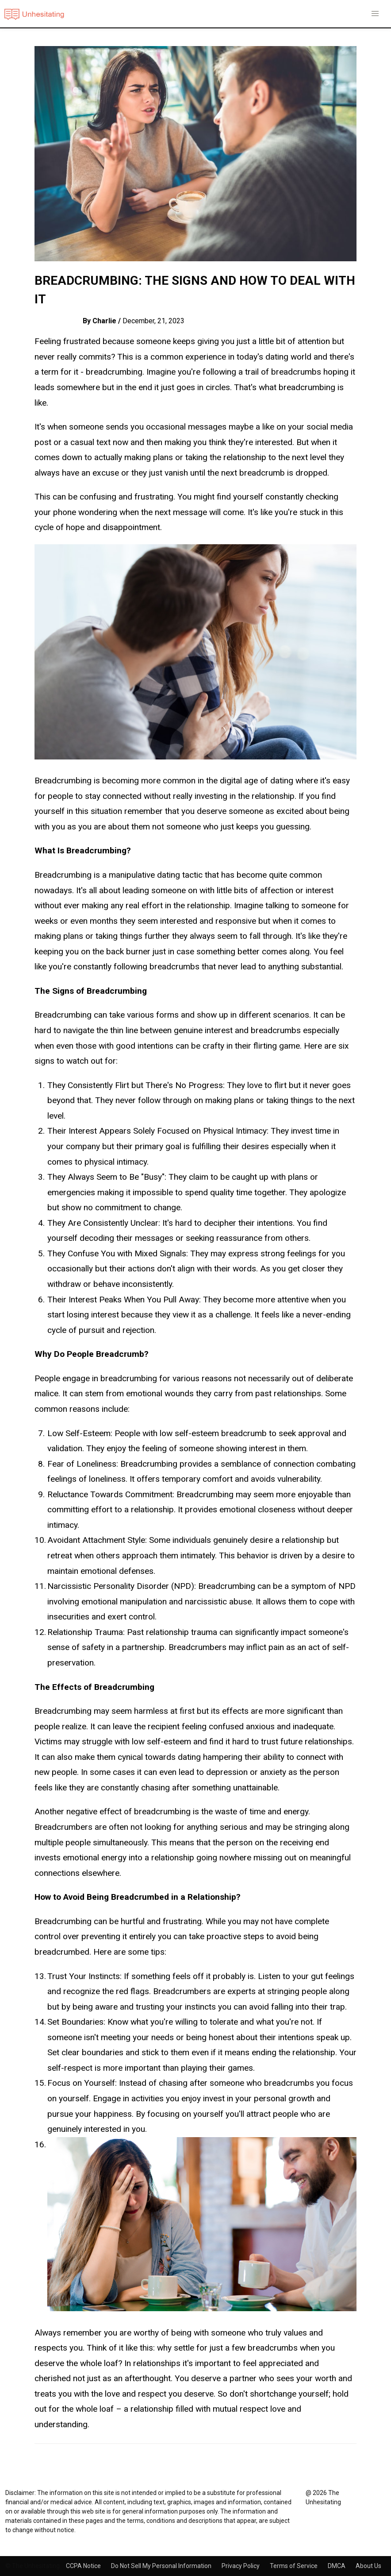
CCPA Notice (84, 2565)
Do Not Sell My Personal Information (162, 2565)
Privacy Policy (241, 2565)
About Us (368, 2565)
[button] (375, 13)
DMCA (337, 2565)
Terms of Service (294, 2565)
